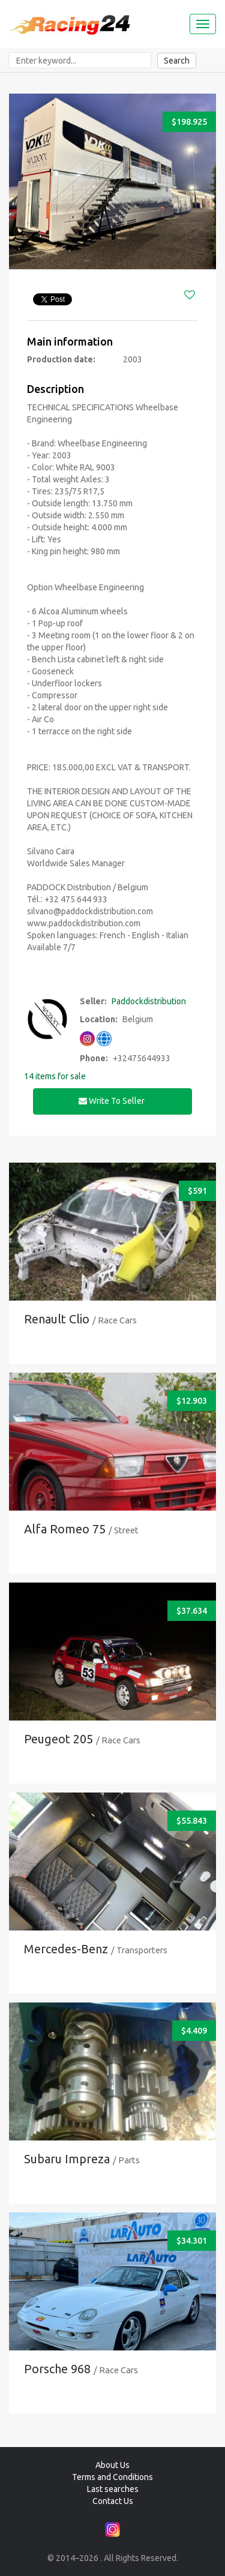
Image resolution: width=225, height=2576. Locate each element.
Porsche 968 (57, 2369)
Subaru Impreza (67, 2159)
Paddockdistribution (149, 1001)
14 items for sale (55, 1076)
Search (177, 60)
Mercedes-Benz (66, 1949)
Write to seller (112, 1101)
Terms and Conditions (112, 2477)
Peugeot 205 (58, 1739)
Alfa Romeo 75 (65, 1529)
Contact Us (112, 2501)
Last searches (113, 2489)
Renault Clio (56, 1319)
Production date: (61, 359)
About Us (112, 2465)
